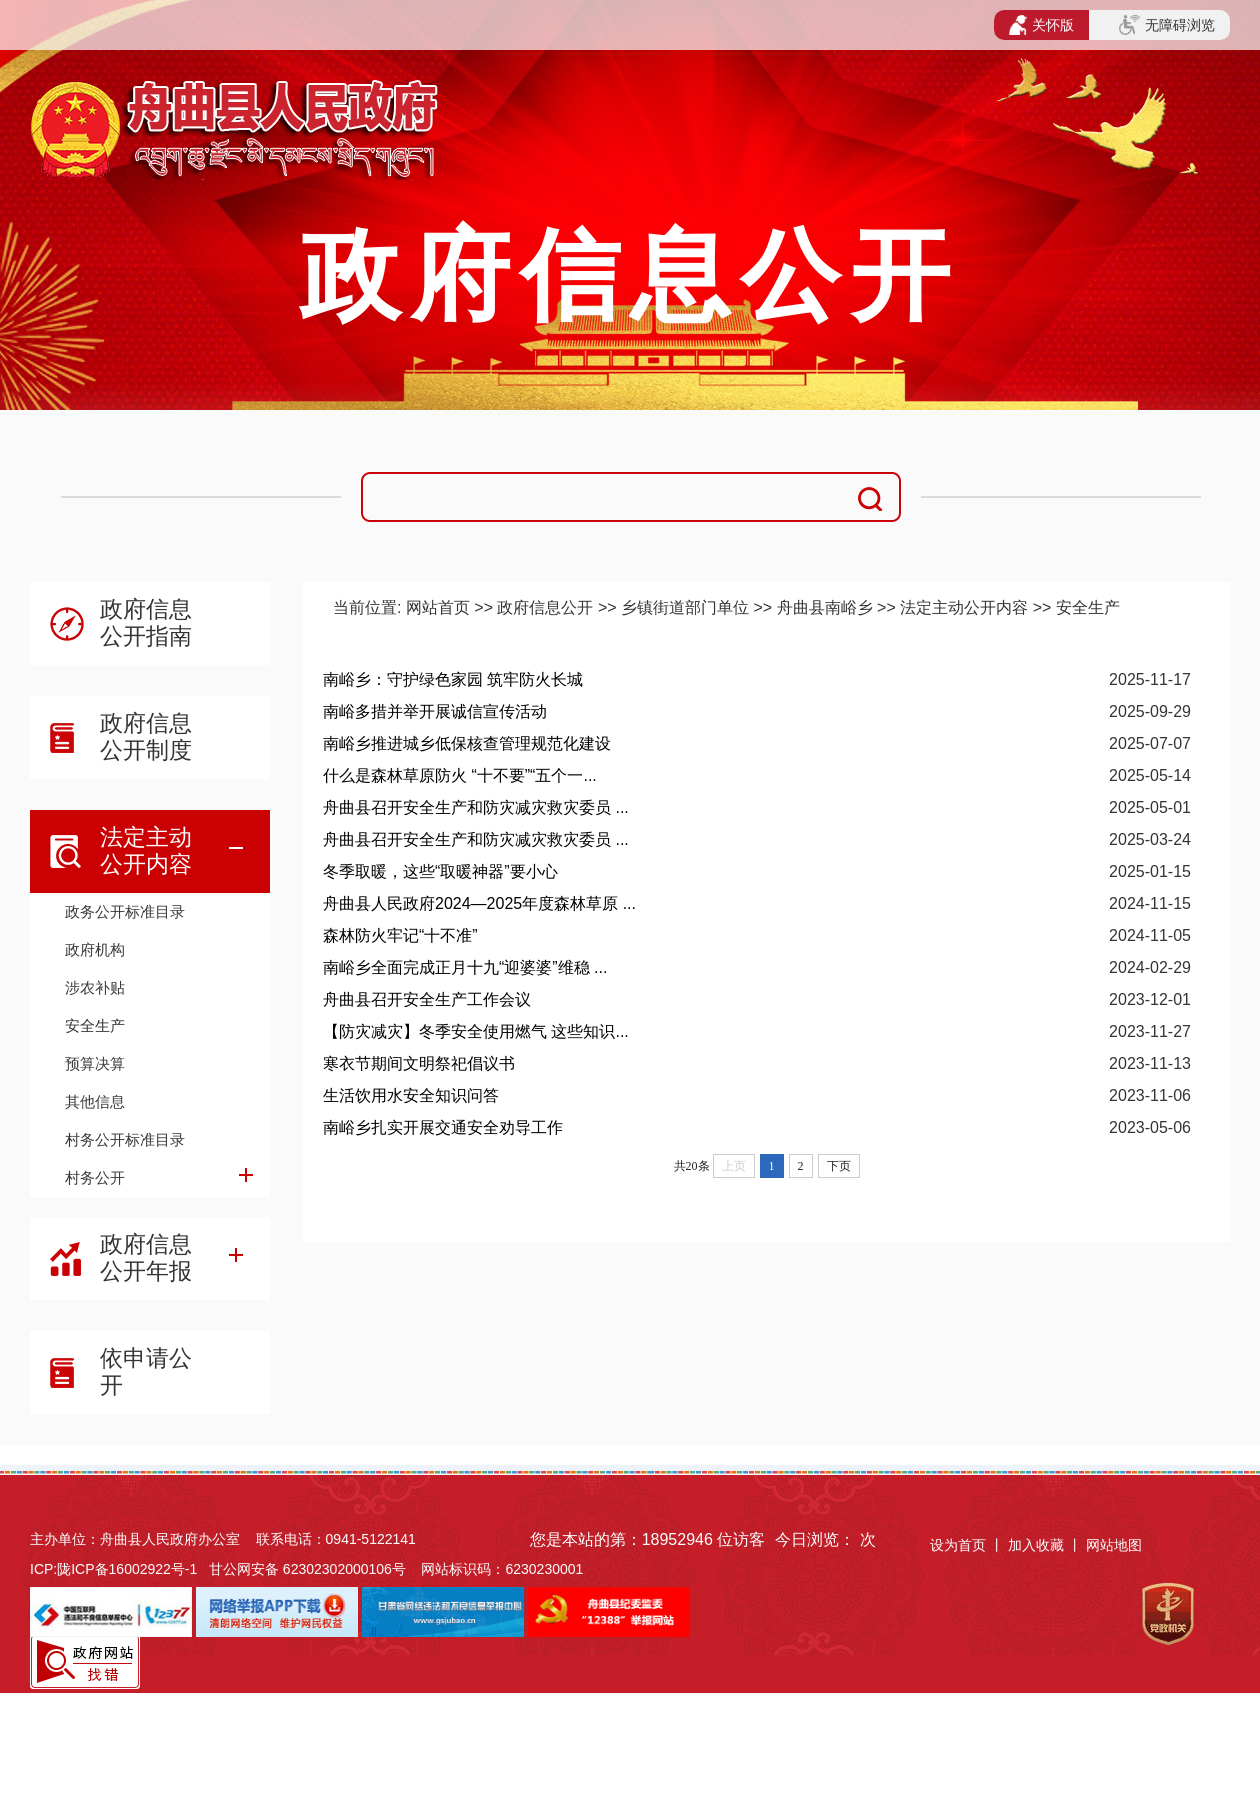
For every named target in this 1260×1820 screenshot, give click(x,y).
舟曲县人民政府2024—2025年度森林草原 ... (479, 903)
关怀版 (1041, 25)
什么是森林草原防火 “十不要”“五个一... (460, 775)
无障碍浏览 (1167, 25)
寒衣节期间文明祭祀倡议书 (419, 1063)
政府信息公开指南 (146, 622)
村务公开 (95, 1177)
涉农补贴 (95, 987)
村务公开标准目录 (125, 1139)
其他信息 (95, 1101)
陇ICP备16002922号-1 (127, 1569)
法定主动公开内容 (146, 850)
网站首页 (438, 607)
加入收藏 (1038, 1545)
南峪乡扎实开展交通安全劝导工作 (443, 1127)
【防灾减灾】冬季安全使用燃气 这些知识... (476, 1031)
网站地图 (1114, 1545)
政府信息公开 (545, 607)
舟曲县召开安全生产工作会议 (427, 999)
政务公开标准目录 (125, 911)
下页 (839, 1166)
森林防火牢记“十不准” (400, 935)
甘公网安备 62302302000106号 (307, 1569)
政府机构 (95, 949)
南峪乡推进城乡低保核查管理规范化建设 (467, 743)
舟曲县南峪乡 (825, 607)
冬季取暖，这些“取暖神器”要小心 (440, 871)
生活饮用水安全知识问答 (411, 1095)
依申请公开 (146, 1371)
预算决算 (95, 1063)
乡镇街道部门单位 (685, 607)
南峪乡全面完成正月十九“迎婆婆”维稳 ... (465, 967)
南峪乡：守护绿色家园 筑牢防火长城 (453, 679)
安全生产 (95, 1025)
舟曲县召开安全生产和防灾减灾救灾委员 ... (476, 807)
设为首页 (958, 1545)
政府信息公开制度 (146, 736)
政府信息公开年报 (146, 1257)
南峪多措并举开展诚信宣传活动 (435, 711)
